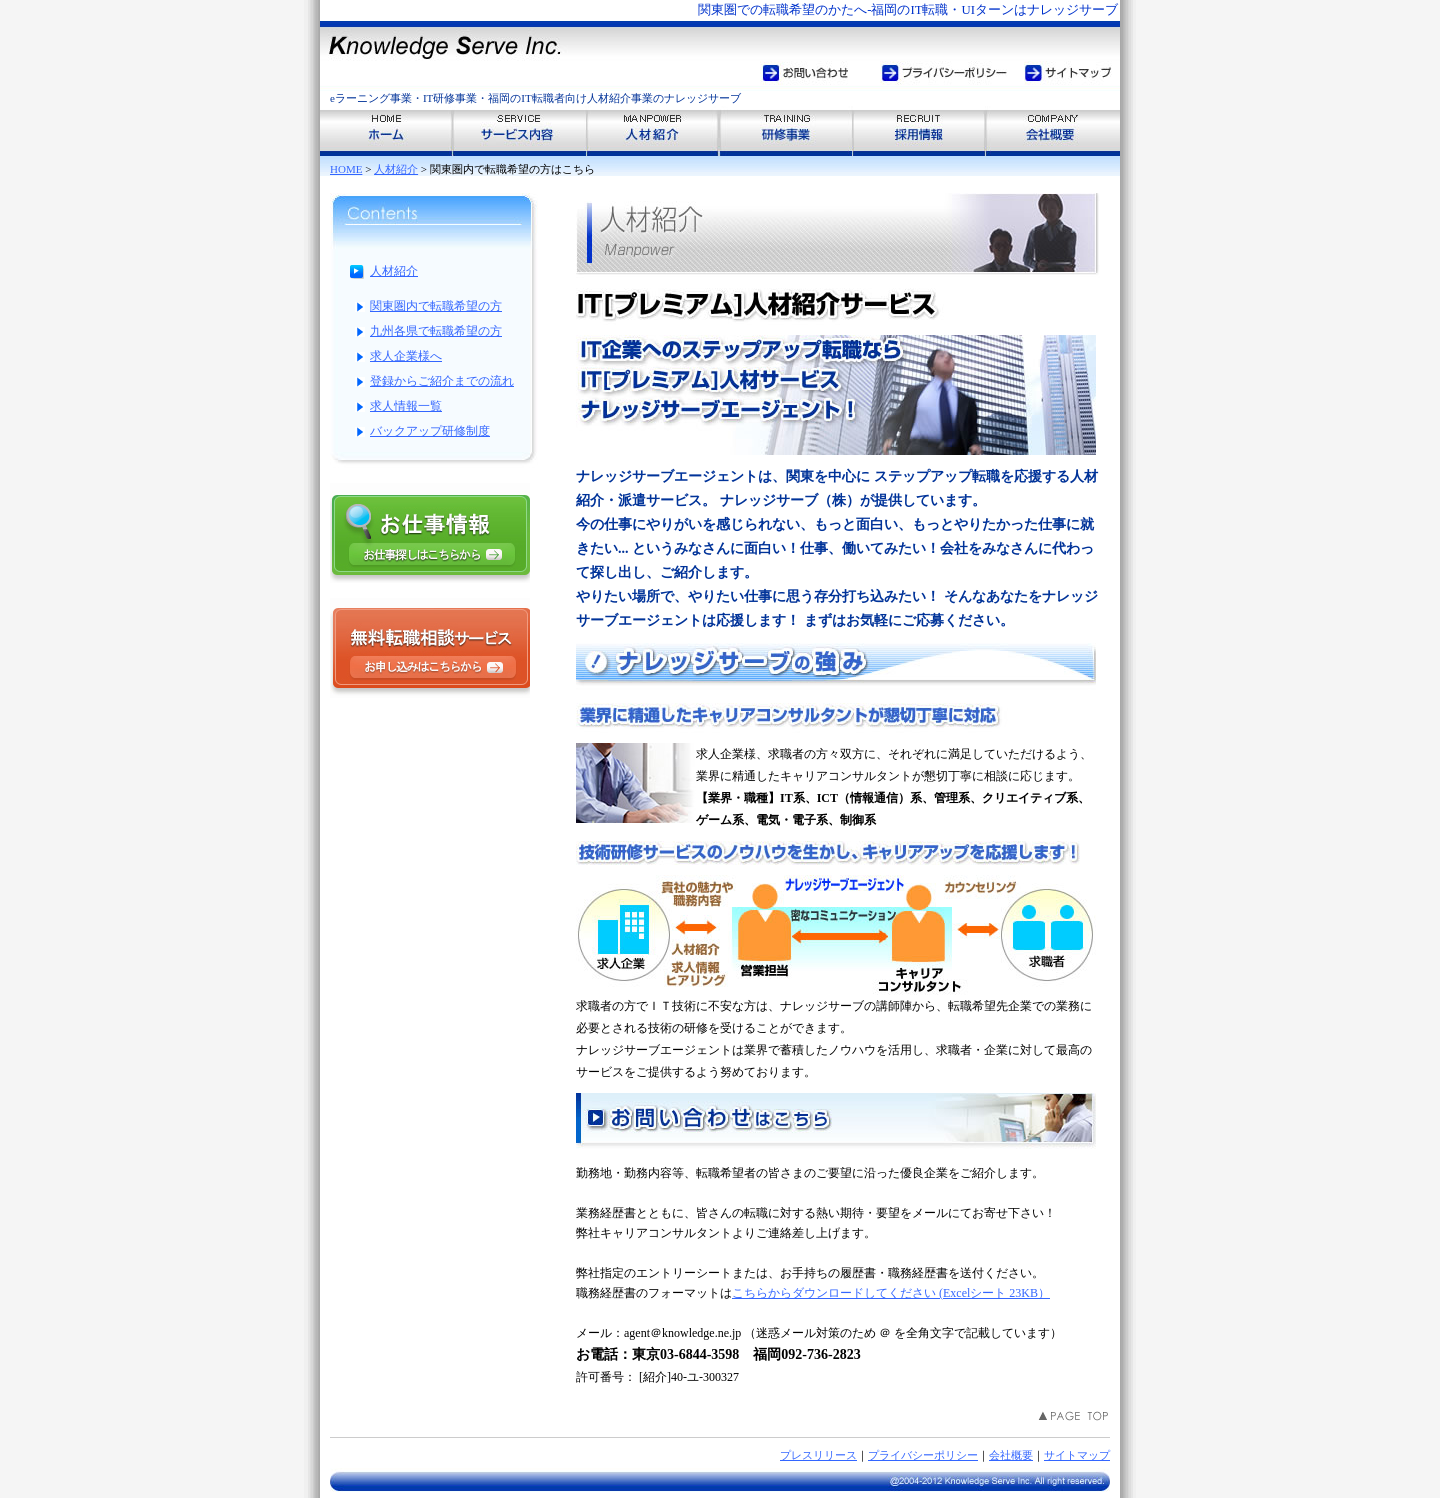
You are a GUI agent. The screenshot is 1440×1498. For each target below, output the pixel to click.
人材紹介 (396, 169)
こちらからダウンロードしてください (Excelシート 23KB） (891, 1293)
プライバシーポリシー (923, 1455)
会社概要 (1011, 1455)
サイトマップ (1077, 1455)
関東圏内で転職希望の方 (436, 306)
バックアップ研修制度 (430, 431)
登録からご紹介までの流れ (442, 381)
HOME (346, 169)
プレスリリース (818, 1455)
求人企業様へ (406, 356)
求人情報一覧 (406, 406)
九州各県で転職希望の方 (436, 331)
